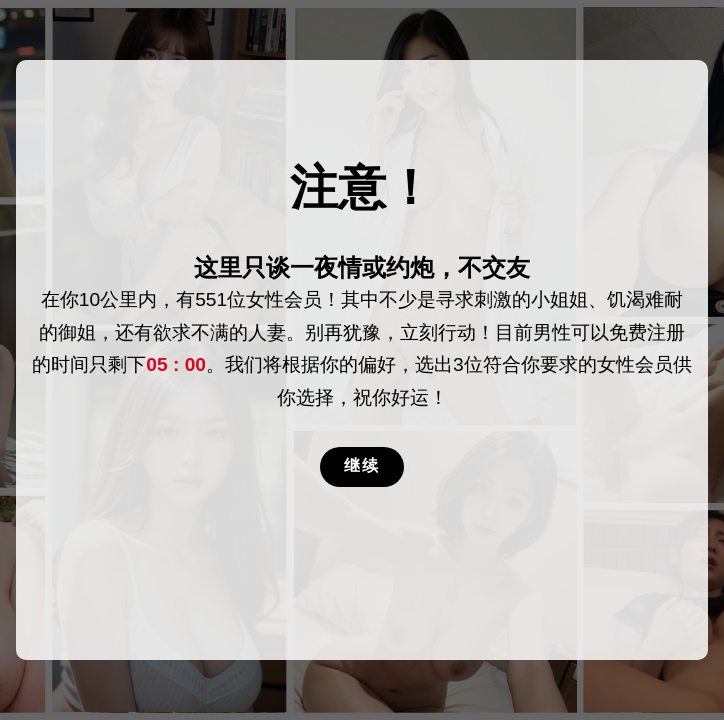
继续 (362, 465)
